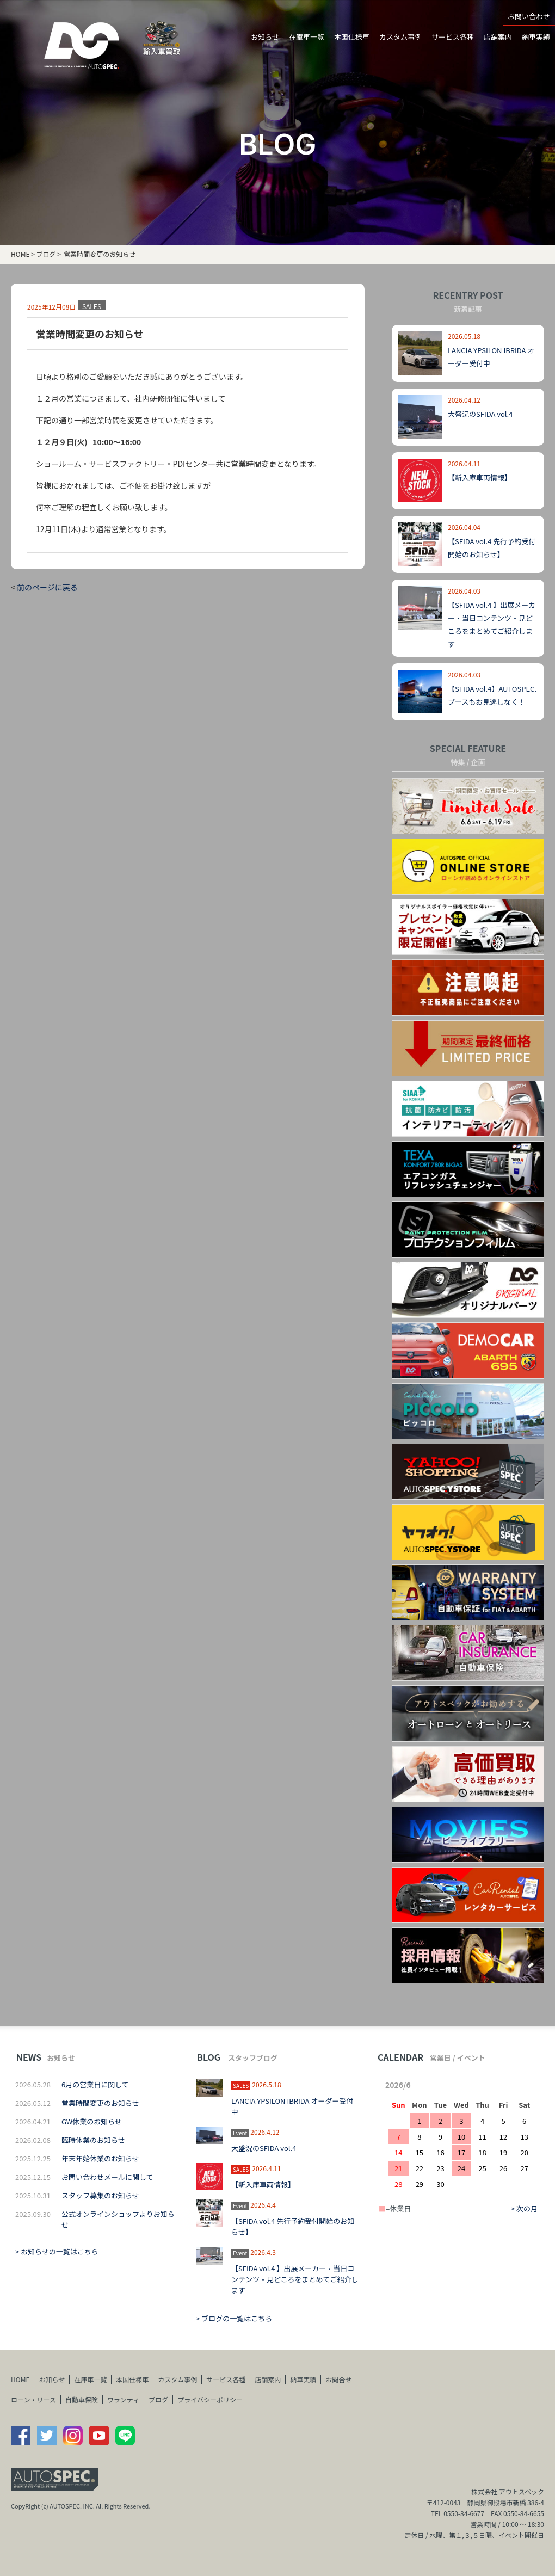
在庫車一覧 (306, 37)
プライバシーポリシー (210, 2399)
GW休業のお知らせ (91, 2121)
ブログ (46, 253)
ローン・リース (33, 2399)
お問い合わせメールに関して (107, 2177)
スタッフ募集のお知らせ (100, 2195)
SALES (91, 306)
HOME (20, 253)
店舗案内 (498, 37)
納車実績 (536, 37)
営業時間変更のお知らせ (100, 2103)
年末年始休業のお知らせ (100, 2158)
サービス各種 (452, 37)
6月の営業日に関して (95, 2084)
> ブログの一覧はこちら (234, 2318)
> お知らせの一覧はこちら (56, 2251)
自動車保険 (81, 2399)
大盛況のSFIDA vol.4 (480, 414)
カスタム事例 (400, 37)
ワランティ (123, 2399)
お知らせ (52, 2379)
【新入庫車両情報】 (479, 477)
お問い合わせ (529, 16)
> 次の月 (524, 2208)
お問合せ (338, 2379)
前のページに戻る (47, 587)
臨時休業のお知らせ (93, 2140)
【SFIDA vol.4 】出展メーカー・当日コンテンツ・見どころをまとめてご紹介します (295, 2279)
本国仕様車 (351, 37)
